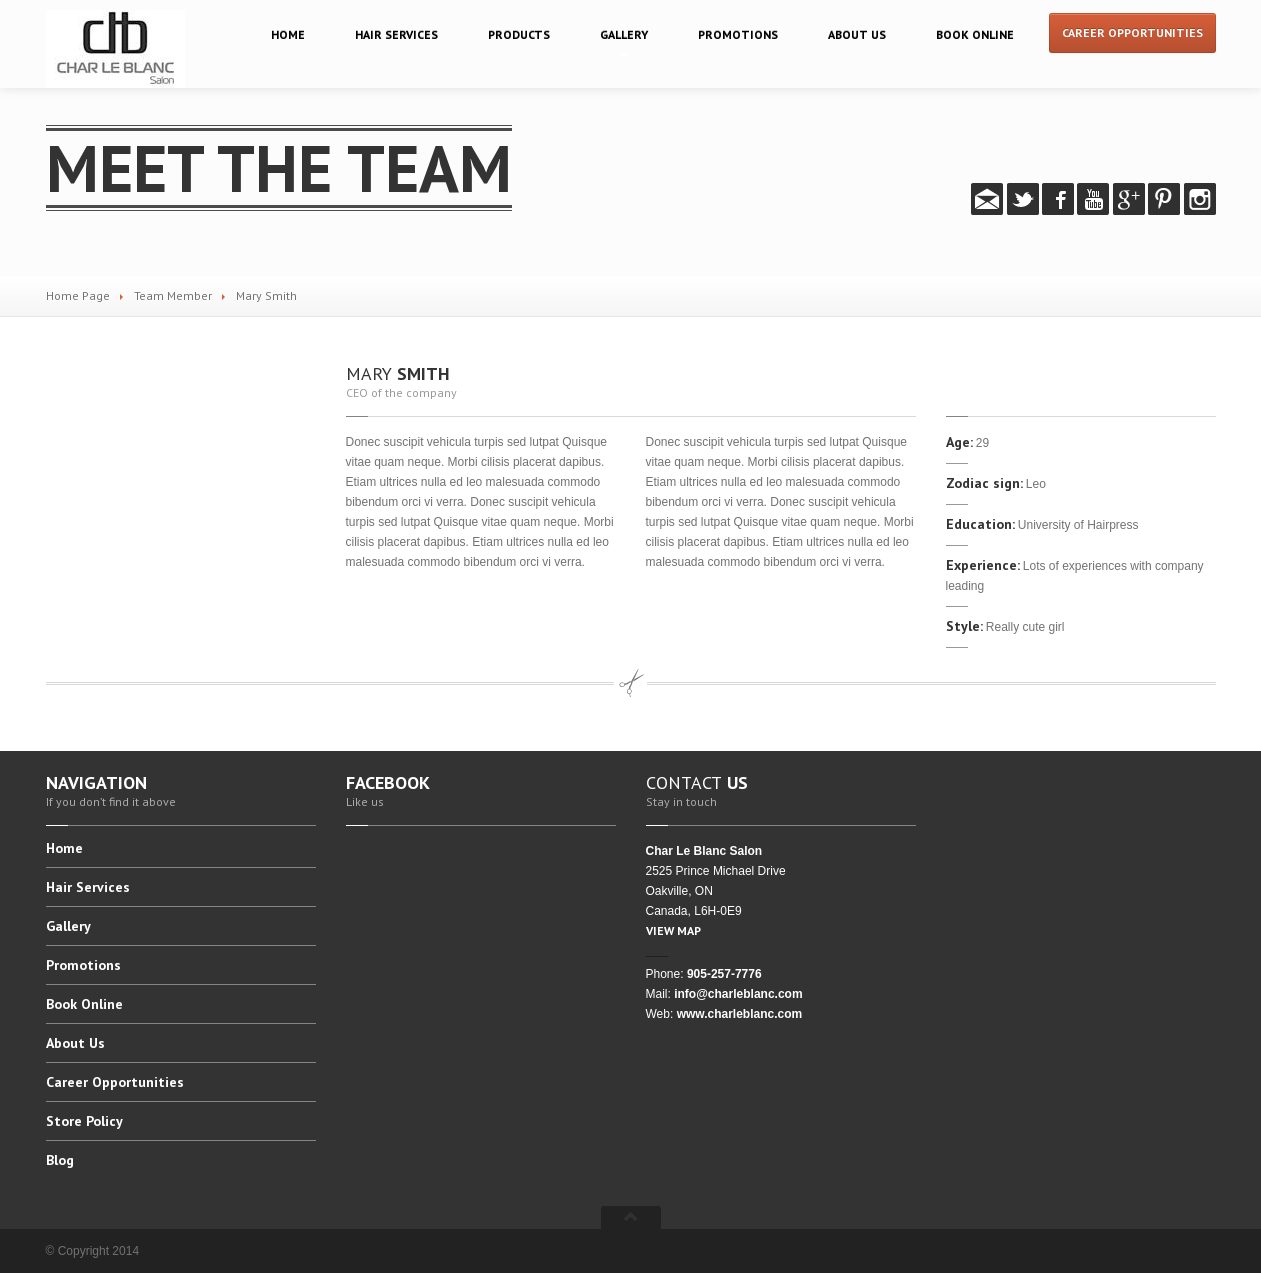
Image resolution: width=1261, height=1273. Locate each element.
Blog (60, 1160)
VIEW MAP (673, 930)
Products (519, 34)
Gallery (624, 34)
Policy (84, 1121)
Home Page (78, 295)
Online (975, 34)
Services (396, 34)
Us (857, 34)
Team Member (173, 295)
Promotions (738, 34)
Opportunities (115, 1082)
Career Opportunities (1132, 32)
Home (288, 34)
